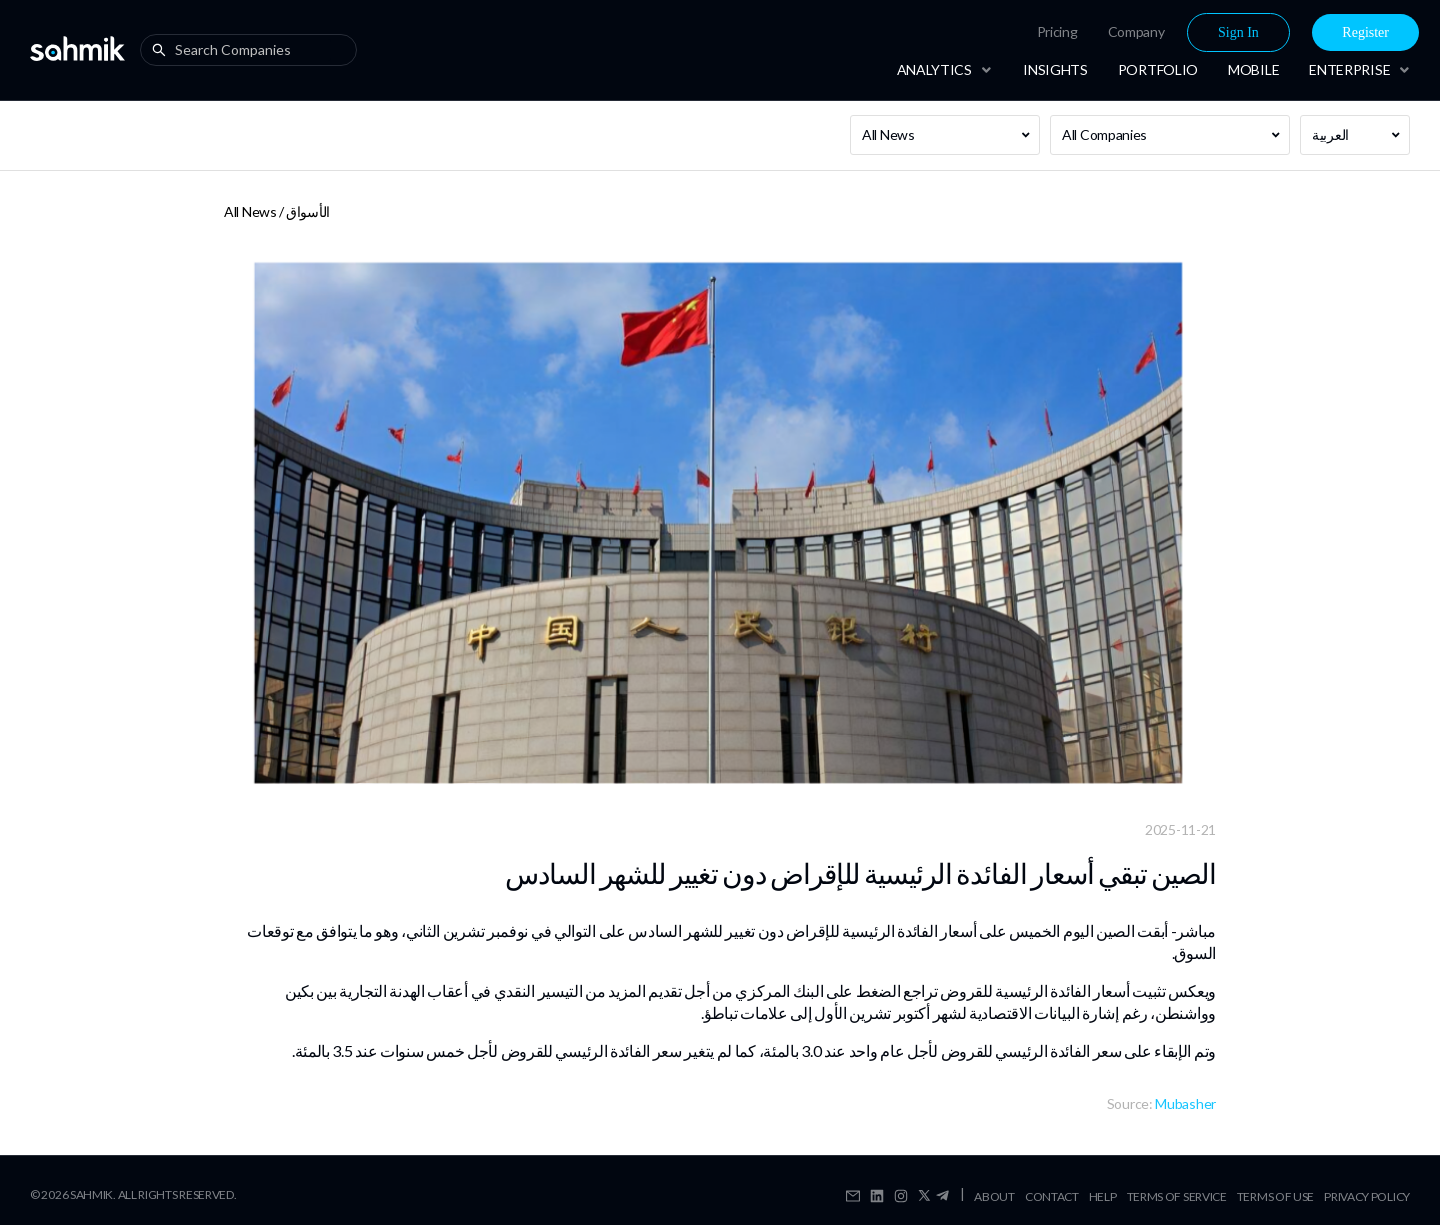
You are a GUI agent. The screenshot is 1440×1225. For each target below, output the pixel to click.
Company (1136, 31)
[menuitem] (1057, 32)
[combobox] (253, 50)
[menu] (1161, 32)
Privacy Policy (1367, 1196)
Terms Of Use (1275, 1196)
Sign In (1238, 32)
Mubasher (1185, 1103)
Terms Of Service (1177, 1196)
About (994, 1196)
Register (1365, 32)
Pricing (1057, 31)
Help (1103, 1196)
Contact (1052, 1196)
